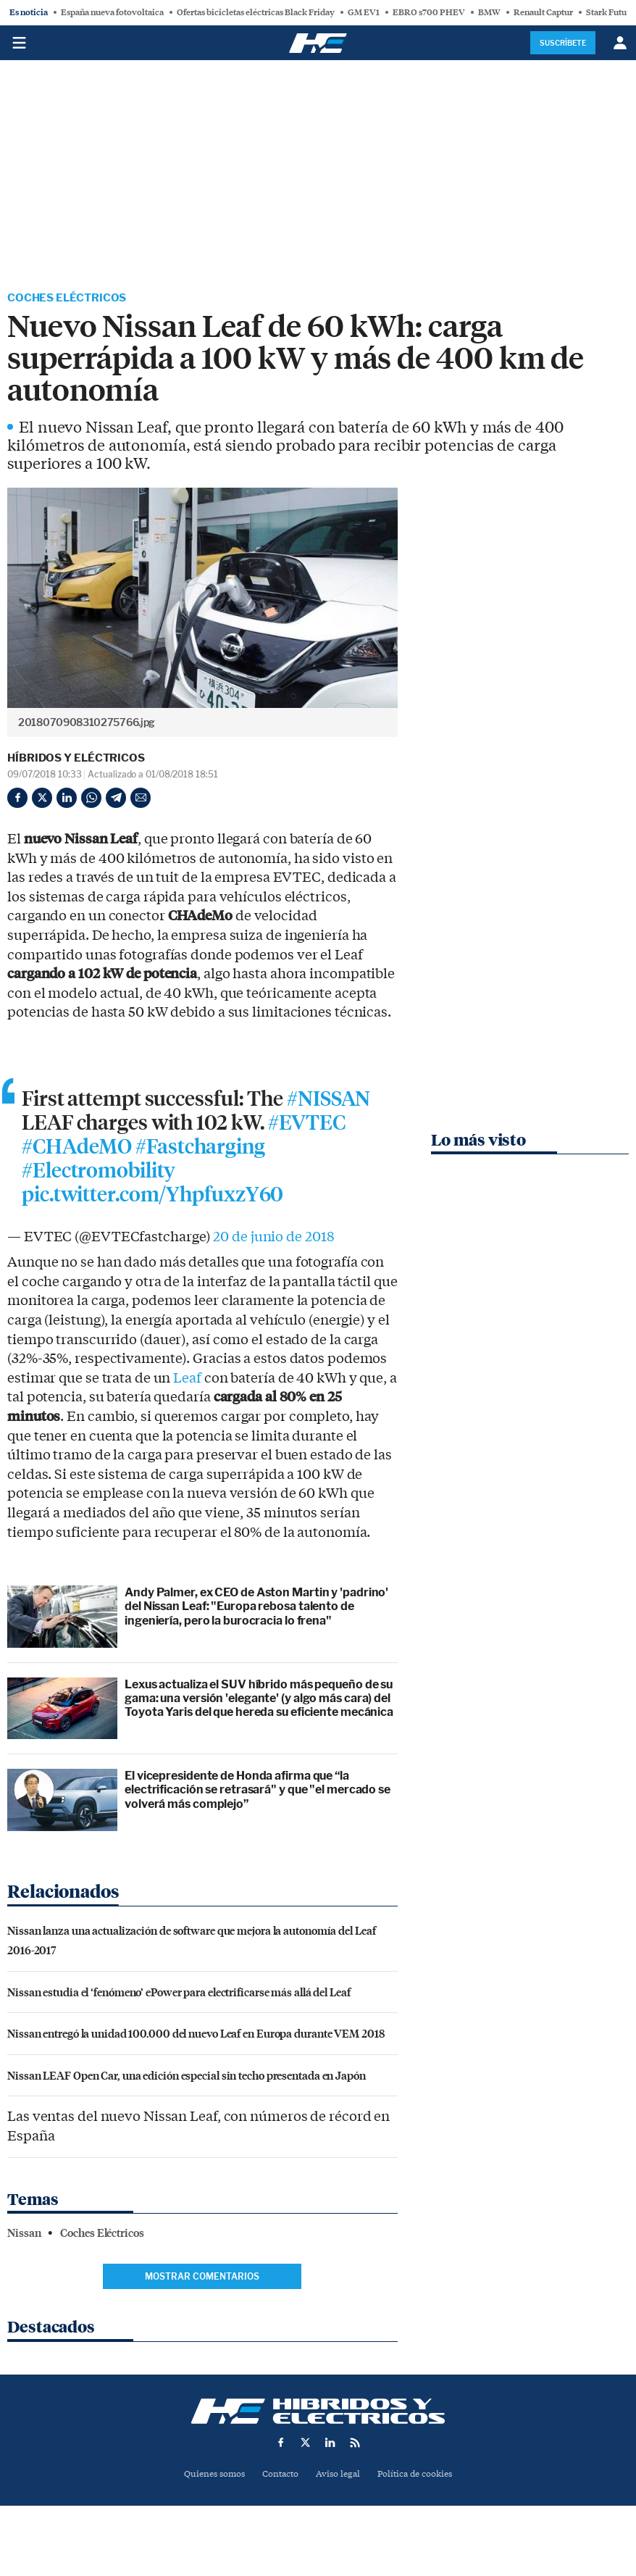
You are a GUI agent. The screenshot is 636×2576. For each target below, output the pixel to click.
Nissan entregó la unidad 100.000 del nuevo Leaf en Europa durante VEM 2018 (196, 2035)
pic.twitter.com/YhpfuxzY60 (152, 1197)
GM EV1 (364, 12)
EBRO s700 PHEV (429, 12)
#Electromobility (98, 1173)
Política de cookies (420, 2477)
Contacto (278, 2477)
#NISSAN (328, 1100)
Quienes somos (208, 2477)
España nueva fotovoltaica (112, 12)
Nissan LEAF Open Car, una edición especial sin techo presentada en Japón (186, 2077)
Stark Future (610, 12)
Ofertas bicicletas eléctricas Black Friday (256, 12)
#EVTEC (306, 1124)
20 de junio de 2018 (273, 1241)
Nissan (24, 2236)
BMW (489, 12)
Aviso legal (339, 2477)
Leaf (187, 1381)
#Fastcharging (200, 1149)
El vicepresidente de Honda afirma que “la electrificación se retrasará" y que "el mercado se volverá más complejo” (257, 1792)
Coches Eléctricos (70, 299)
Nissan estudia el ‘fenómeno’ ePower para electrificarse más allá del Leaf (179, 1994)
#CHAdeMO (77, 1149)
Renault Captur (543, 12)
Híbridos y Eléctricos (76, 759)
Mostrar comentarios (202, 2279)
